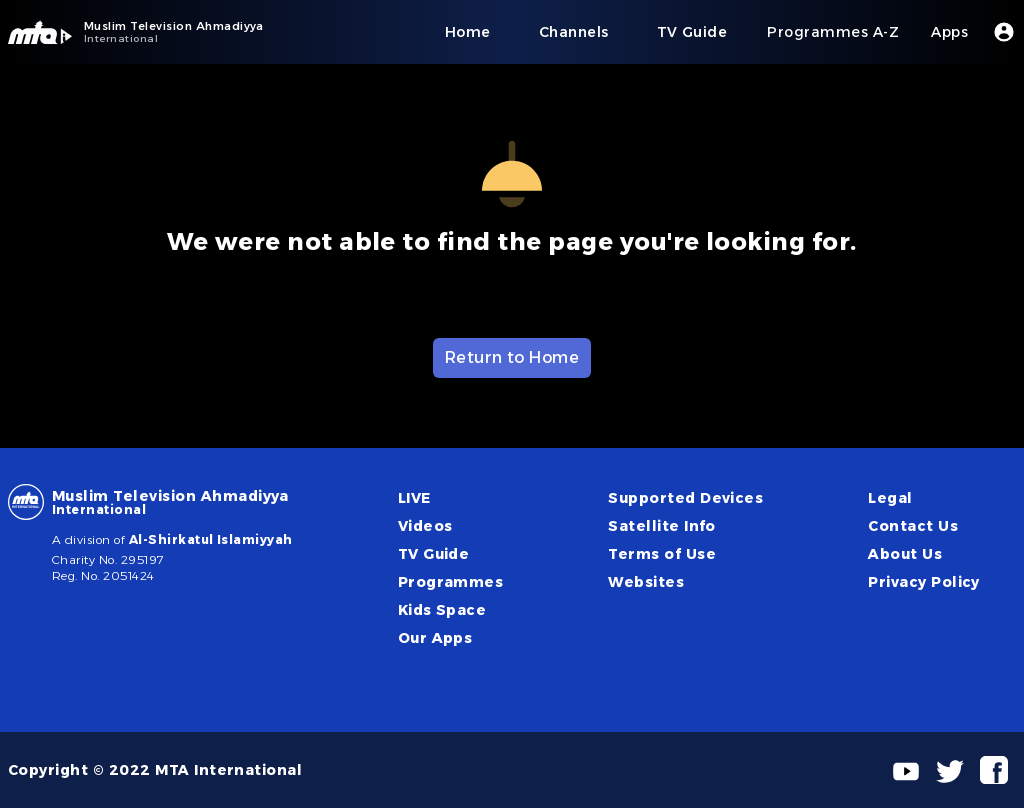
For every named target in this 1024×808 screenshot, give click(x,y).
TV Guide (434, 554)
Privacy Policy (924, 582)
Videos (425, 526)
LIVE (414, 498)
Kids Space (442, 610)
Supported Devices (685, 498)
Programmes (451, 582)
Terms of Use (662, 554)
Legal (890, 498)
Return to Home (512, 357)
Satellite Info (662, 526)
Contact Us (913, 526)
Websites (646, 582)
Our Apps (435, 638)
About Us (905, 554)
